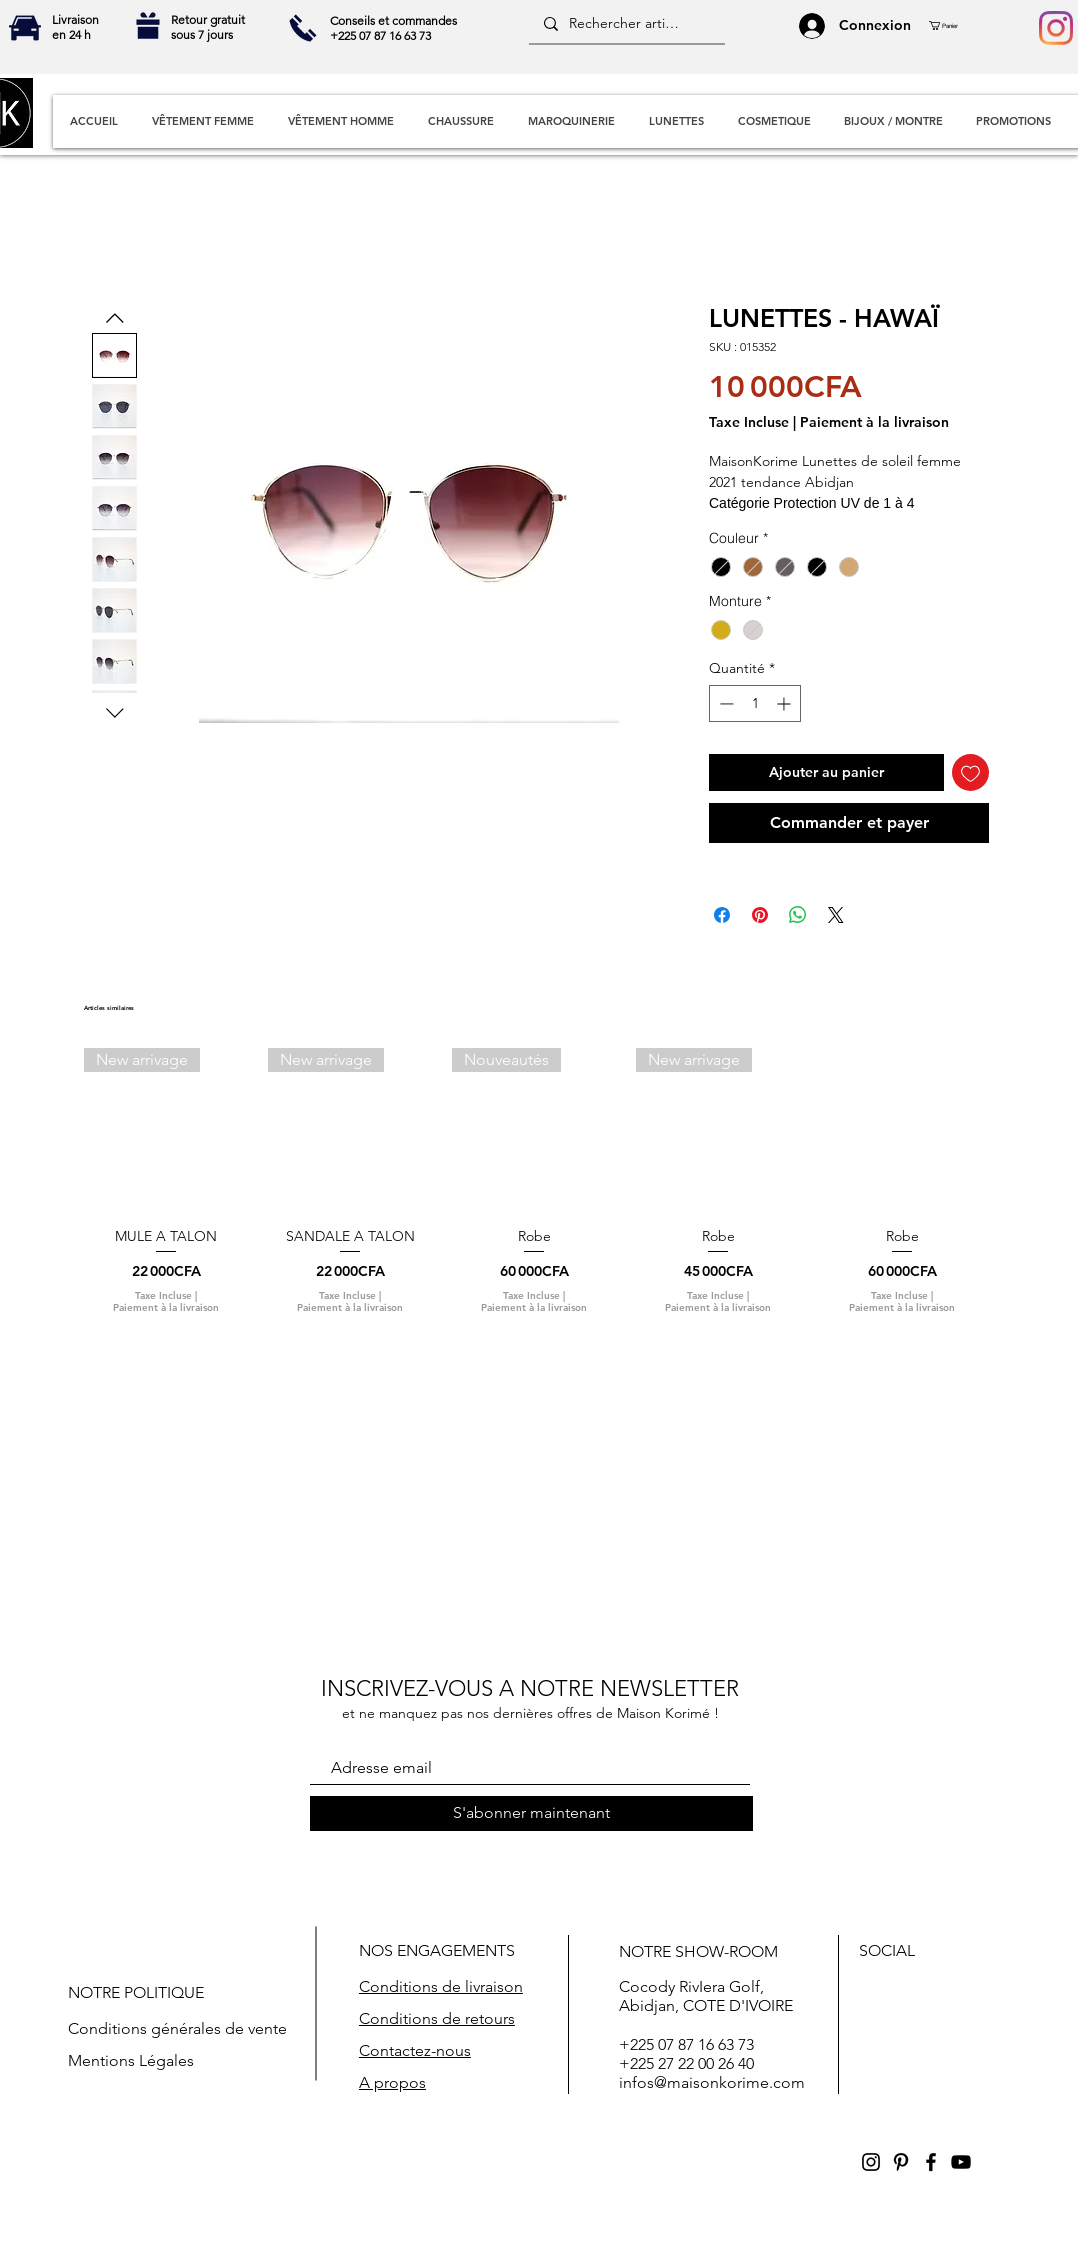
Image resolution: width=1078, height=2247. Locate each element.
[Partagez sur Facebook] (722, 915)
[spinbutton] (755, 703)
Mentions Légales (131, 2060)
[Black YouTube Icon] (961, 2162)
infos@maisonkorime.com (712, 2082)
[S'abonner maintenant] (531, 1813)
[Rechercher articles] (626, 24)
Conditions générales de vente (177, 2028)
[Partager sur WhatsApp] (798, 915)
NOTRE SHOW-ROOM (698, 1951)
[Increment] (785, 703)
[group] (534, 1189)
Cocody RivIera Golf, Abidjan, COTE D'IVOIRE (706, 1996)
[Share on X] (836, 915)
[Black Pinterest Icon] (901, 2162)
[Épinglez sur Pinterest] (760, 915)
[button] (951, 25)
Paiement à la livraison (874, 422)
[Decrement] (724, 703)
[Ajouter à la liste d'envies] (970, 772)
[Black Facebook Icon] (931, 2162)
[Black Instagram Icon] (871, 2162)
